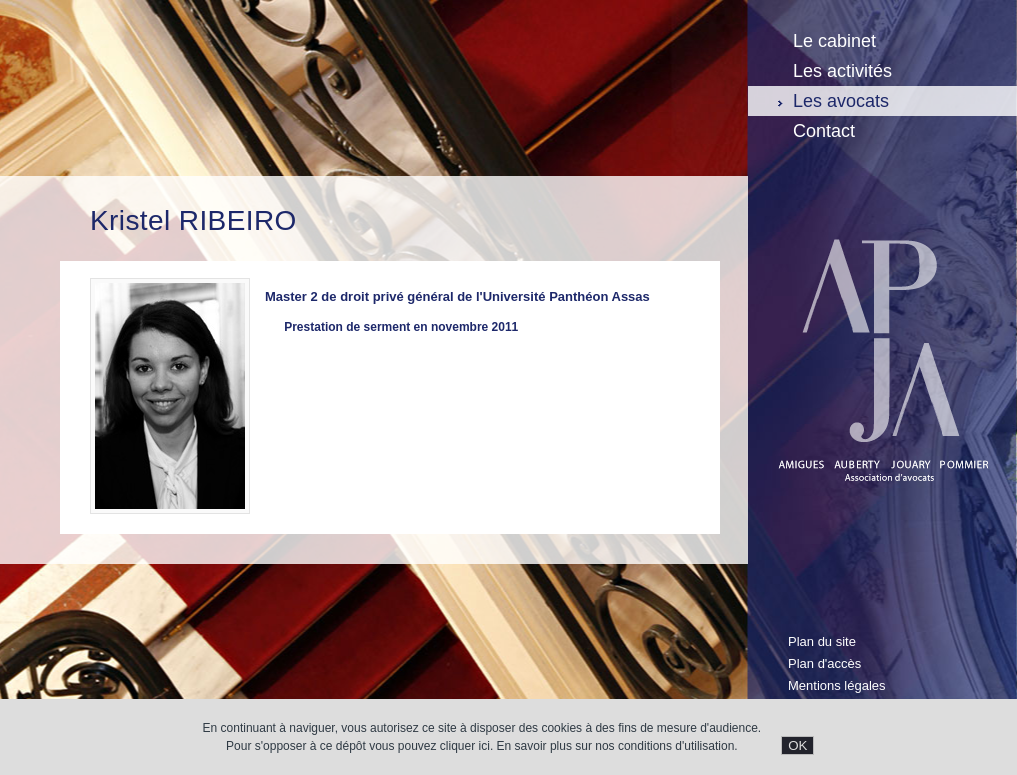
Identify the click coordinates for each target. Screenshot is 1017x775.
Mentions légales (837, 685)
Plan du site (822, 641)
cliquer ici (465, 746)
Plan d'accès (824, 663)
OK (797, 745)
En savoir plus (534, 746)
